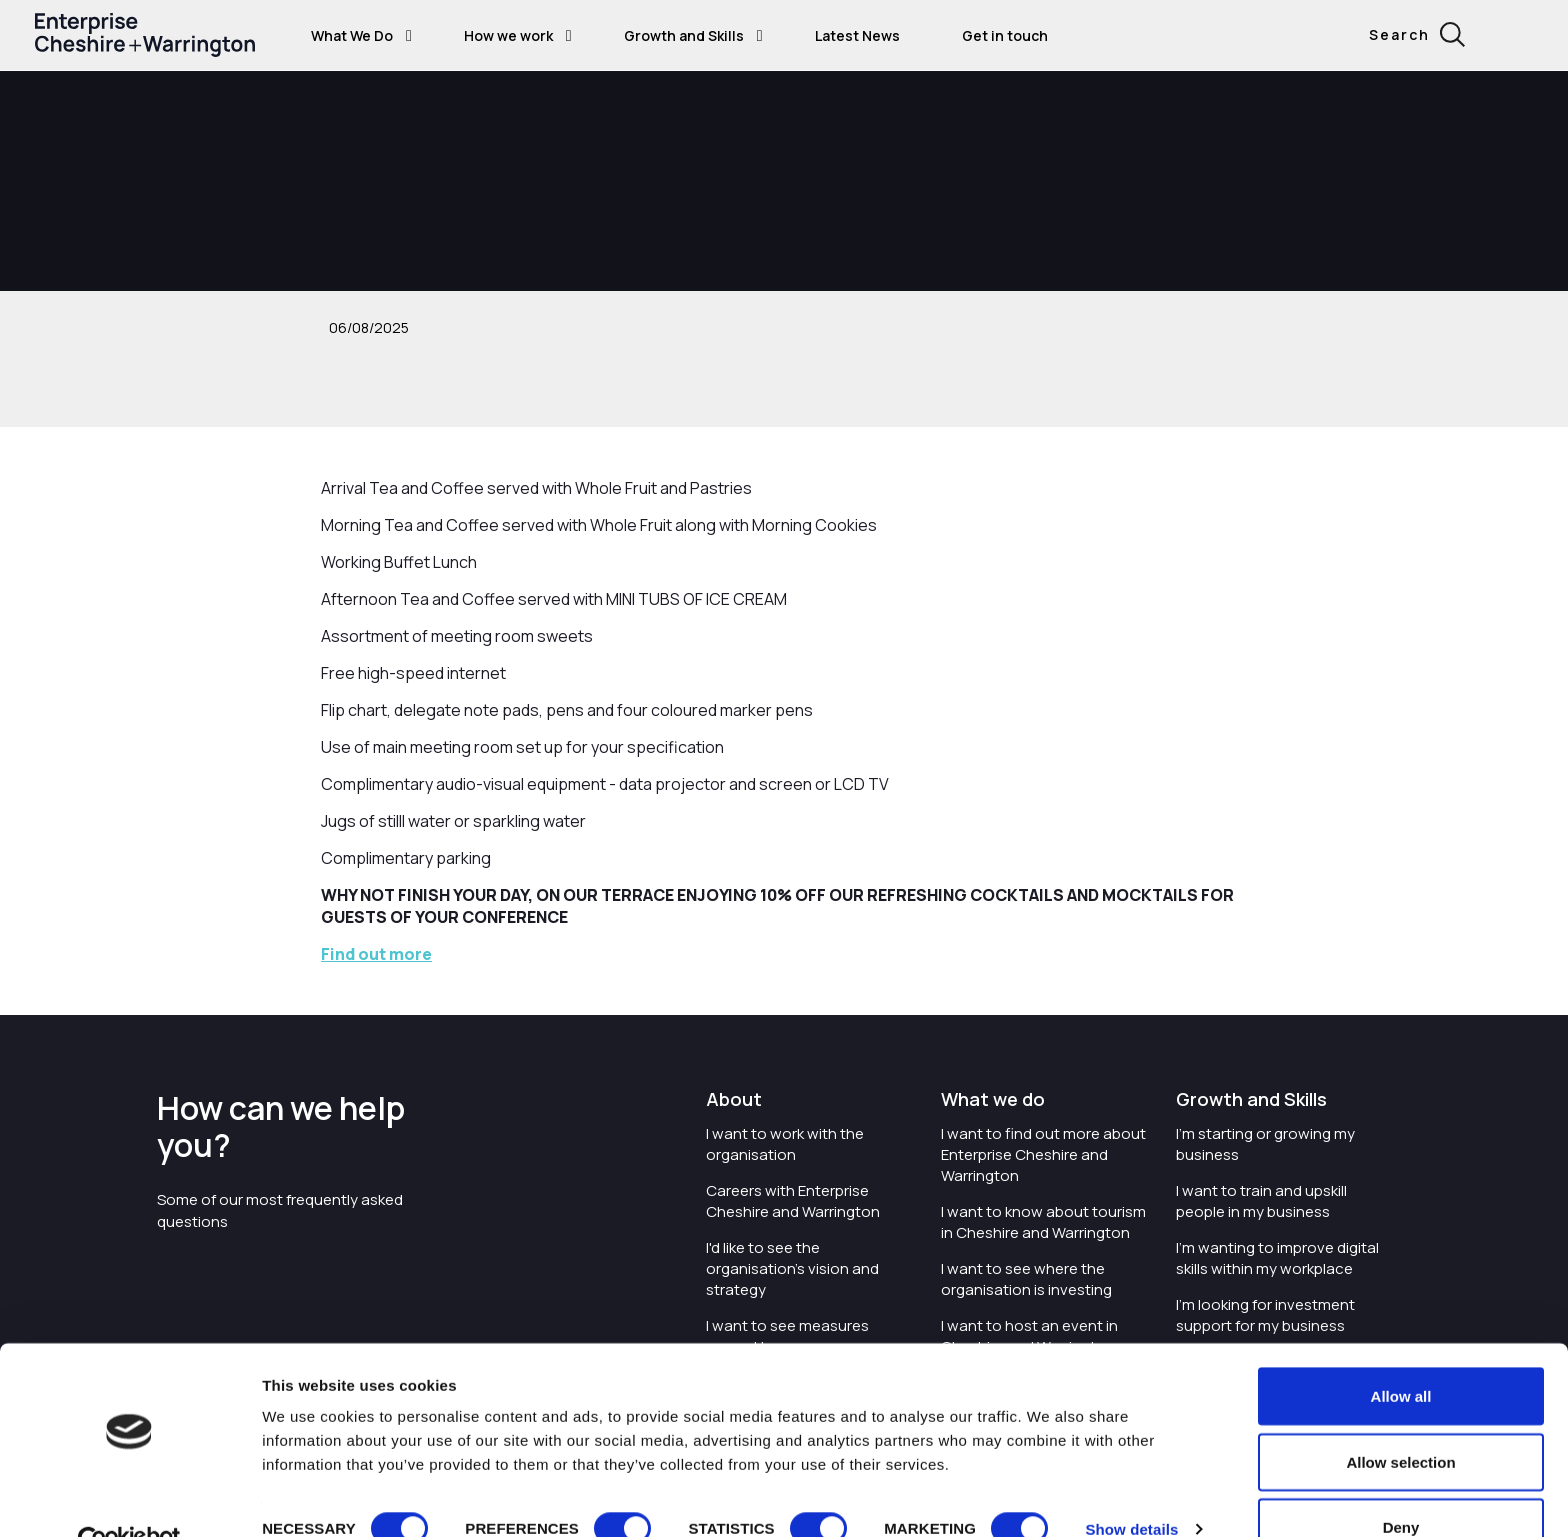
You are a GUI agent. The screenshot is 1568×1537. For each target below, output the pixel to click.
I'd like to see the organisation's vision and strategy (792, 1268)
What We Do (352, 35)
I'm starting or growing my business (1265, 1144)
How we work (508, 35)
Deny (1401, 1483)
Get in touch (1005, 35)
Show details (1131, 1485)
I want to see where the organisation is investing (1026, 1279)
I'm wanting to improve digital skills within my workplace (1277, 1258)
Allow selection (1400, 1418)
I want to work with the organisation (785, 1144)
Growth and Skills (684, 35)
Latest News (857, 35)
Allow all (1401, 1352)
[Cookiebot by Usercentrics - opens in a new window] (129, 1498)
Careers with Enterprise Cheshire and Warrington (793, 1201)
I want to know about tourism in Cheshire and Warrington (1043, 1222)
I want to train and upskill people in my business (1261, 1201)
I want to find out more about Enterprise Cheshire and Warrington (1043, 1154)
